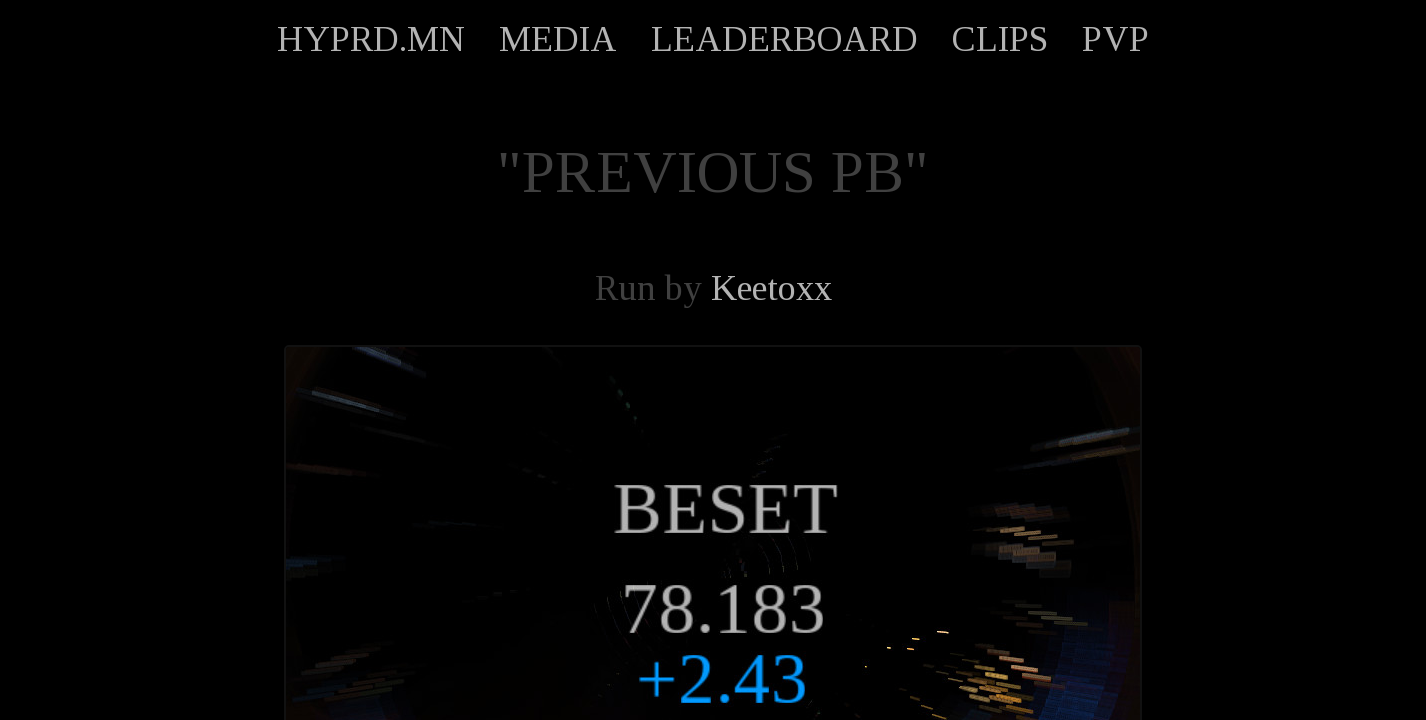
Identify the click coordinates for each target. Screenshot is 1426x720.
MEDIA (558, 39)
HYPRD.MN (371, 39)
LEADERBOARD (784, 39)
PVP (1115, 39)
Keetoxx (771, 288)
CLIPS (1000, 39)
